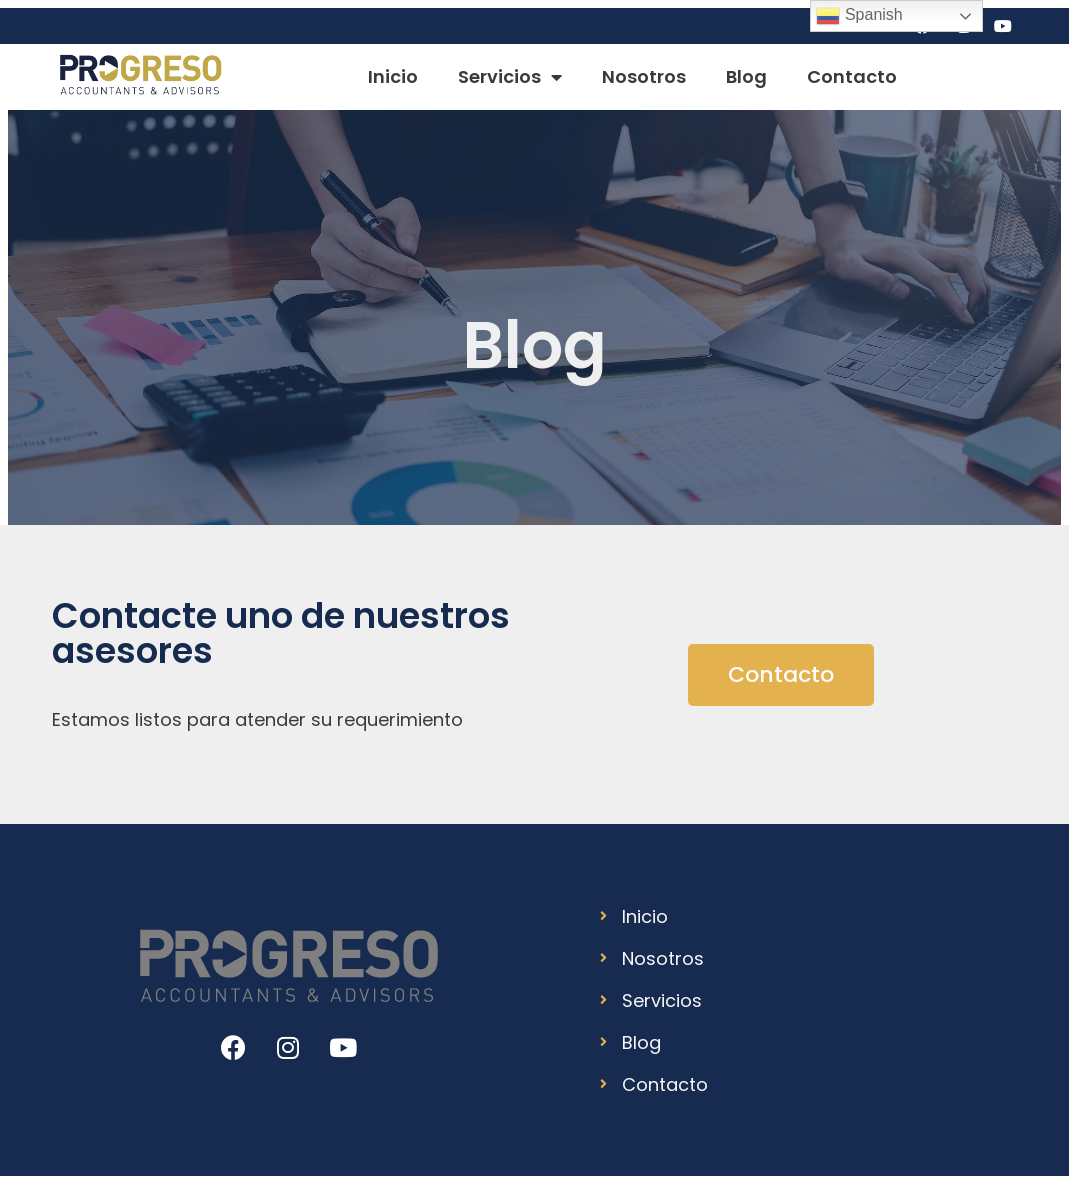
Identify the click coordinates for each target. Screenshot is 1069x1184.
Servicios (510, 77)
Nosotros (644, 76)
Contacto (852, 76)
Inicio (393, 76)
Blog (746, 76)
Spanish (859, 16)
